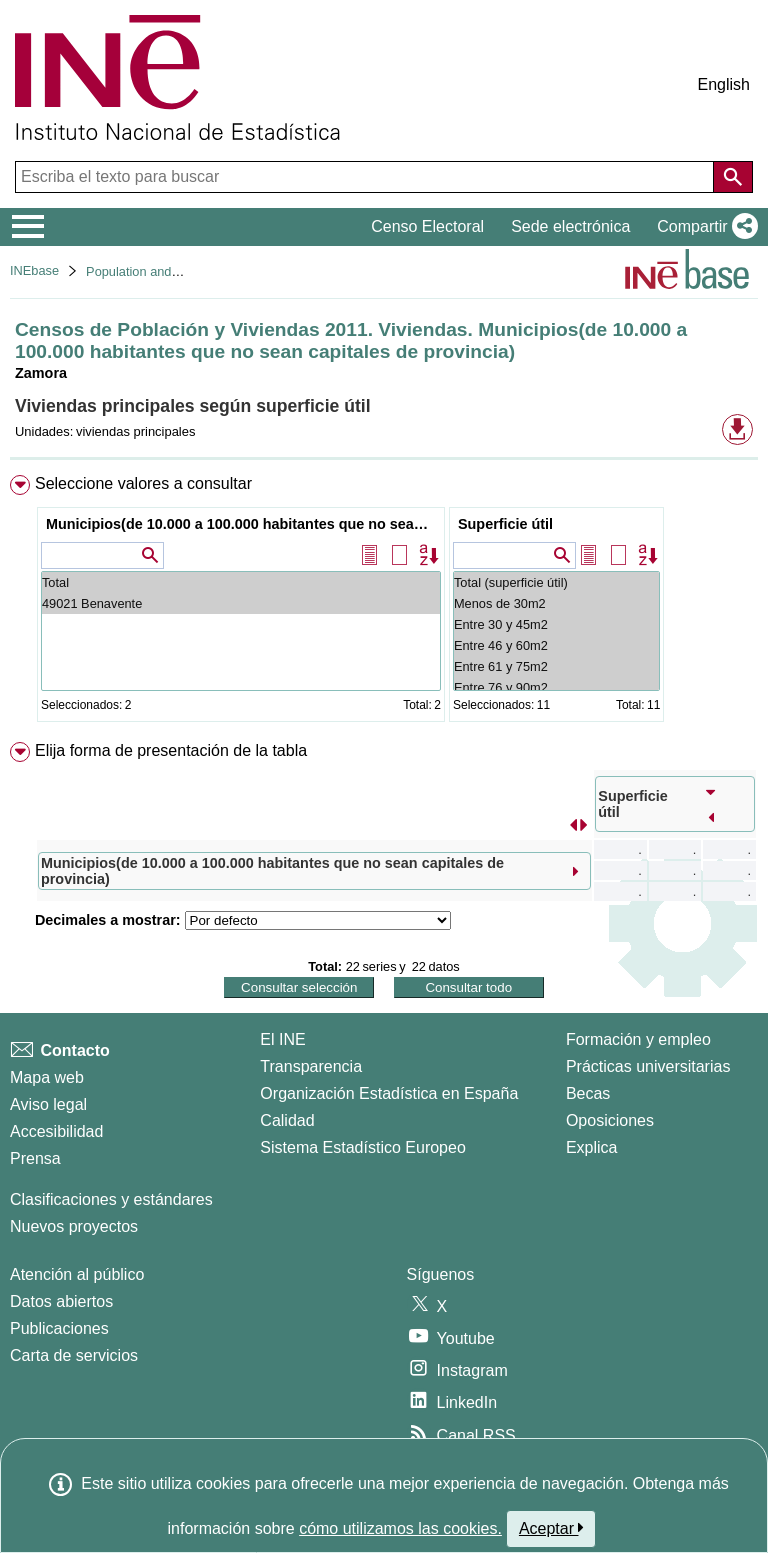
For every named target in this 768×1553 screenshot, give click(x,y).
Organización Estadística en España (389, 1093)
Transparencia (311, 1066)
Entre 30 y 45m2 (556, 624)
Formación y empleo (638, 1039)
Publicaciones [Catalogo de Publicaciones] (59, 1328)
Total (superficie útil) (556, 582)
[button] (703, 227)
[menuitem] (384, 602)
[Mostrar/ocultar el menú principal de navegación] (28, 227)
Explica (592, 1147)
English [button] (724, 84)
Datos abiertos (61, 1301)
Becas (588, 1093)
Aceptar (551, 1528)
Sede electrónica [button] (570, 226)
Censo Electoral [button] (427, 226)
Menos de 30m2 (556, 603)
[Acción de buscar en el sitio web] (733, 177)
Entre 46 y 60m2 (556, 645)
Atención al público (77, 1274)
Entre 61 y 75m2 (556, 666)
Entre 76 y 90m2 (556, 687)
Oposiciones (610, 1120)
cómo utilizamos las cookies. (400, 1528)
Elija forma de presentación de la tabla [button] (171, 750)
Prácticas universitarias (648, 1066)
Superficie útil (505, 524)
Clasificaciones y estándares (111, 1199)
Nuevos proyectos (74, 1226)
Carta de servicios (74, 1355)
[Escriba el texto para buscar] (366, 177)
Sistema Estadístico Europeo (362, 1147)
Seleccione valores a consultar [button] (143, 483)
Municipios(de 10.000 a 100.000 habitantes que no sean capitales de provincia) (243, 524)
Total (241, 582)
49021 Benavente (241, 603)
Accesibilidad (56, 1131)
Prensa (35, 1158)
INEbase (34, 270)
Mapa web (47, 1077)
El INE (282, 1039)
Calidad (287, 1120)
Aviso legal (48, 1104)
